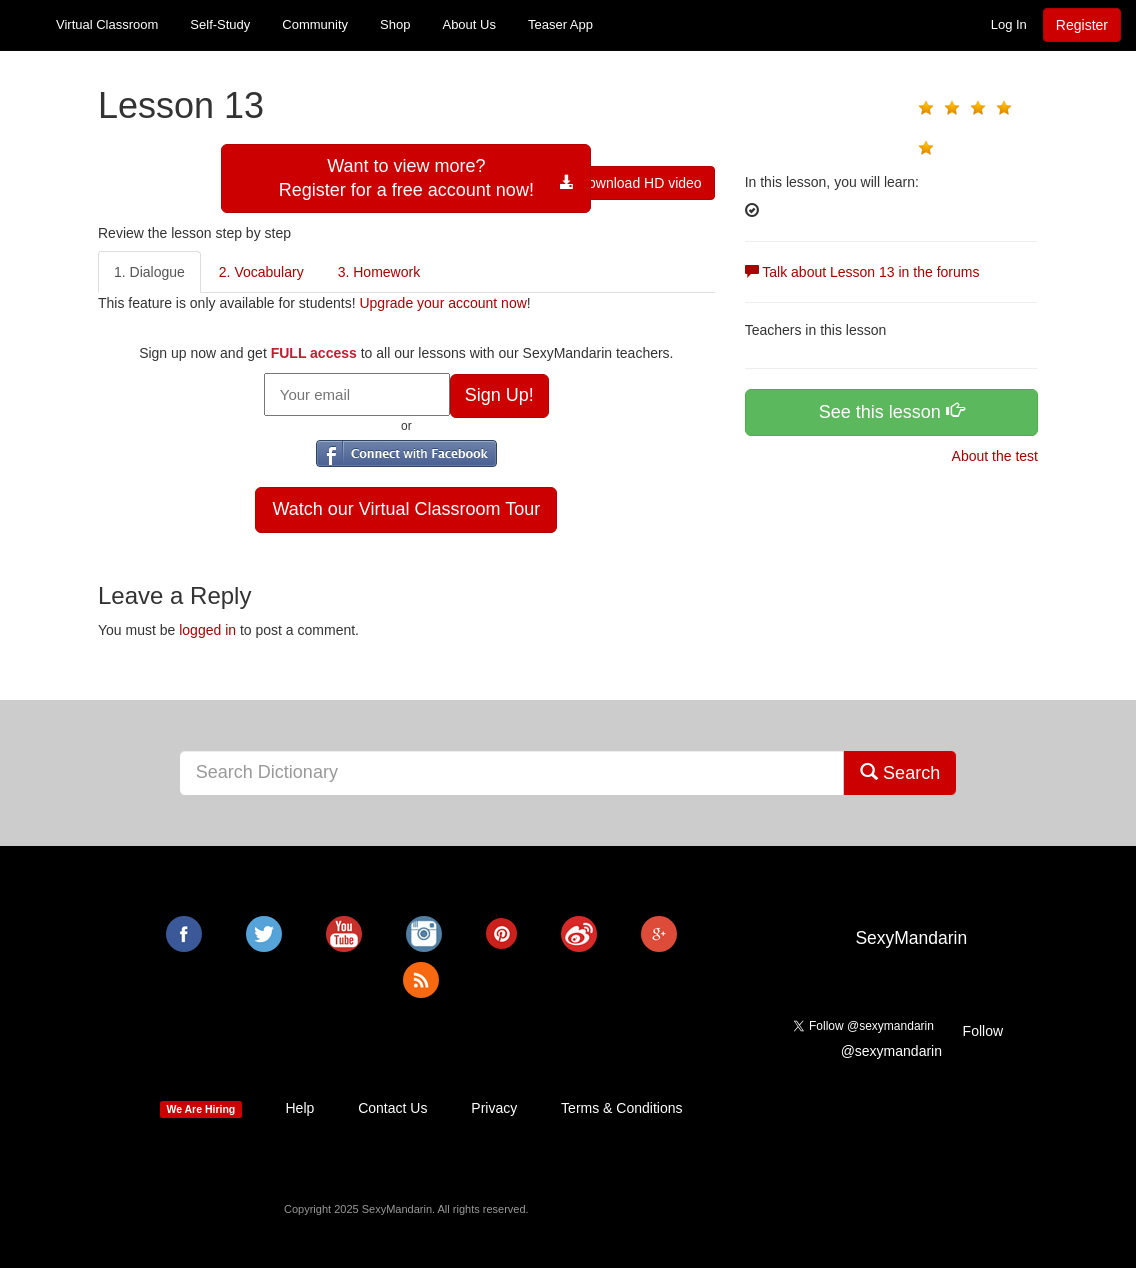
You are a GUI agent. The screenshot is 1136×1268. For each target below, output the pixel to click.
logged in (207, 630)
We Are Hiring (200, 1109)
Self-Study (220, 24)
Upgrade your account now (442, 303)
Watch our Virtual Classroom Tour (406, 509)
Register (1082, 25)
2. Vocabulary (261, 272)
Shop (395, 24)
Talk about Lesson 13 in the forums (862, 272)
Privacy (494, 1108)
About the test (993, 456)
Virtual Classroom (107, 24)
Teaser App (560, 24)
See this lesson (891, 411)
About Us (468, 24)
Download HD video (631, 183)
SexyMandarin (911, 938)
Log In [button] (1009, 24)
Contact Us (392, 1108)
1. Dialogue (149, 272)
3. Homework (379, 272)
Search (900, 772)
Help (299, 1108)
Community (315, 24)
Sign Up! (499, 395)
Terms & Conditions (621, 1108)
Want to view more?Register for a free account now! (406, 178)
